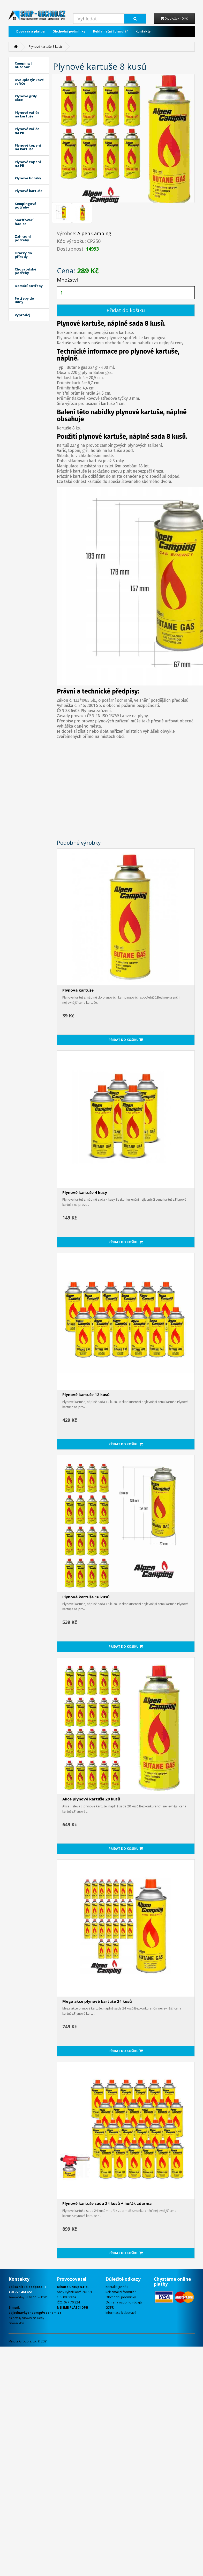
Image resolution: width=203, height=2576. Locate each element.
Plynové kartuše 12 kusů (86, 1394)
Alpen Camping (94, 233)
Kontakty (143, 31)
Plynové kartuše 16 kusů (86, 1596)
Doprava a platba (30, 31)
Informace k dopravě (121, 2312)
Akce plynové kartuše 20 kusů (91, 1798)
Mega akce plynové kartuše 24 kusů (97, 2001)
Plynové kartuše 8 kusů (45, 46)
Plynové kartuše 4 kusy (84, 1192)
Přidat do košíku (126, 310)
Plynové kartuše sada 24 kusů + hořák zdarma (107, 2203)
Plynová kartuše (78, 990)
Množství (67, 279)
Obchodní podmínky (68, 31)
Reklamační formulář (110, 31)
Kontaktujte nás (117, 2287)
